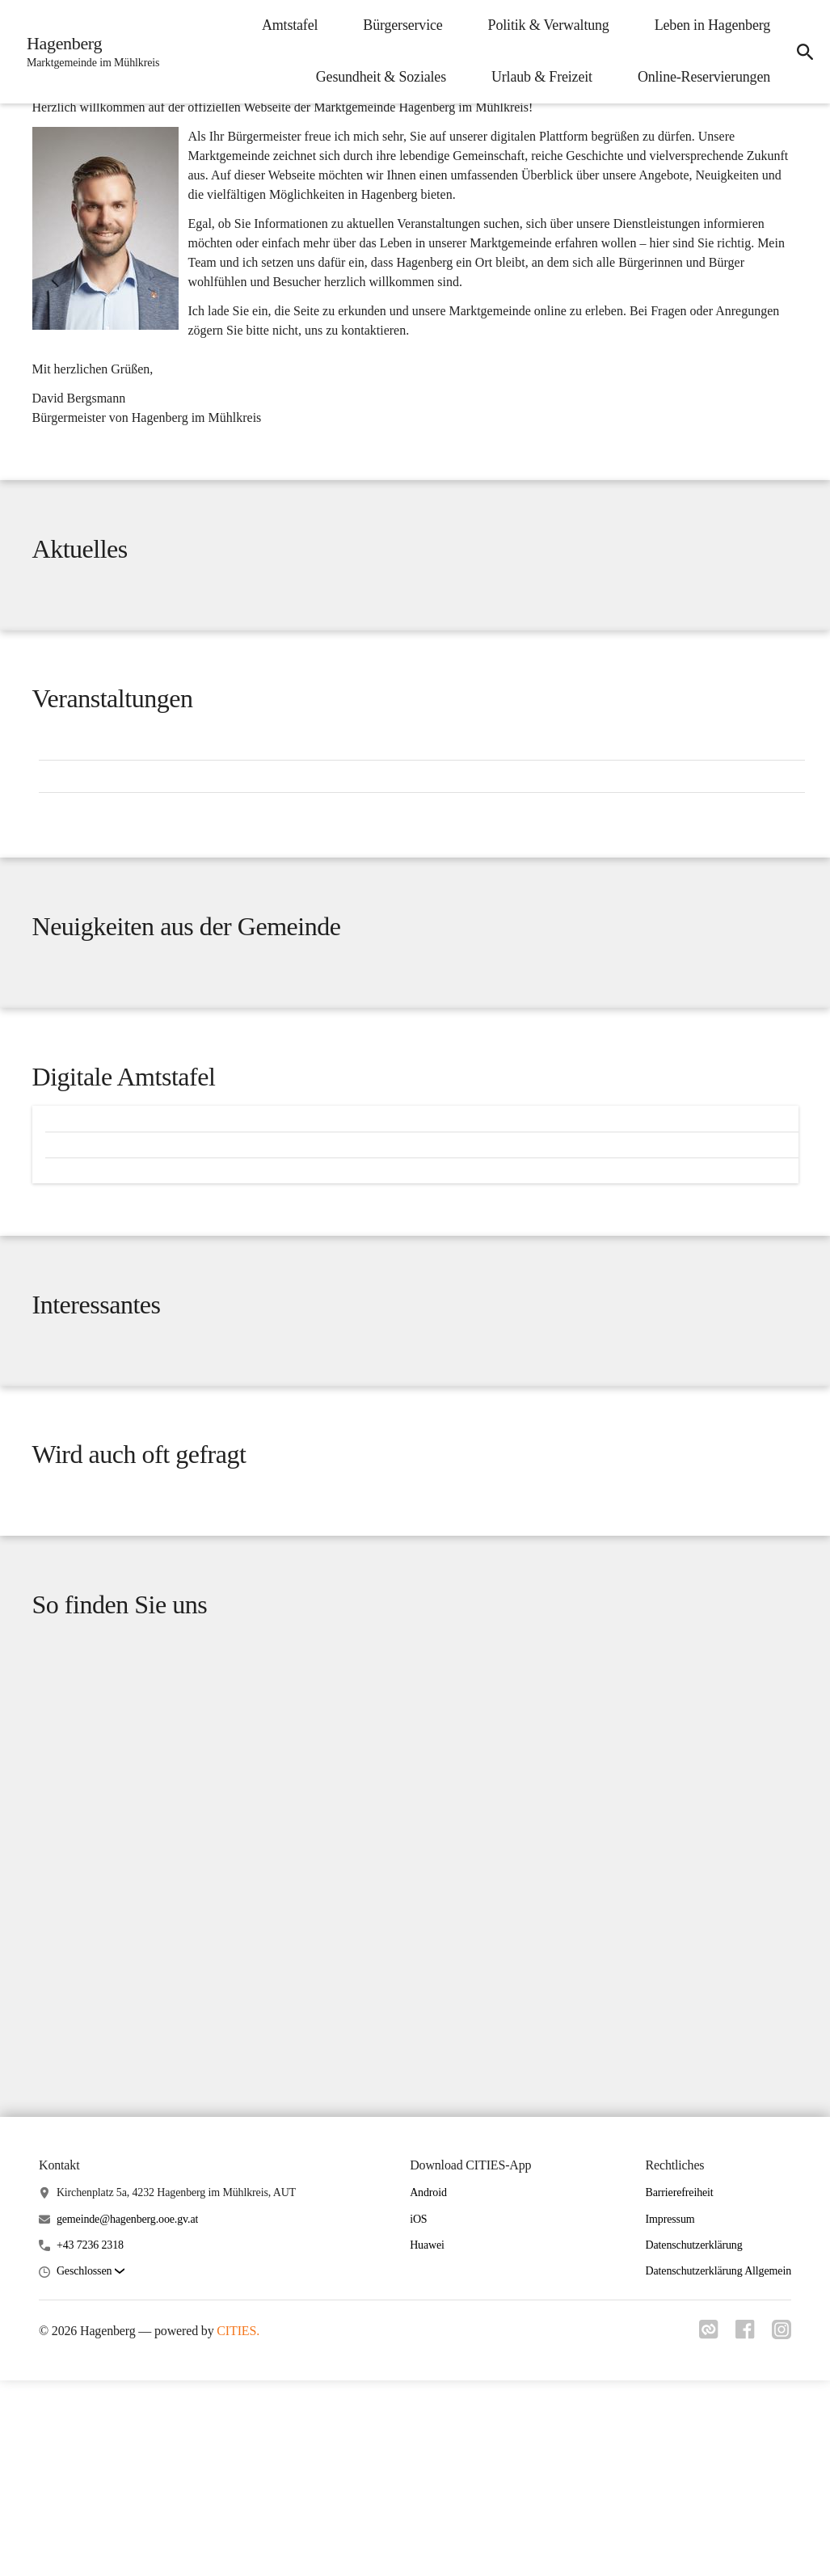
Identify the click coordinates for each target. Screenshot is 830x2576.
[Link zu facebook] (742, 2530)
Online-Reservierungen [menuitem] (699, 77)
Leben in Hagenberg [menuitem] (707, 25)
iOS (418, 2415)
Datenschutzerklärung (694, 2441)
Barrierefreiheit (680, 2388)
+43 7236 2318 (90, 2441)
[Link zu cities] (704, 2530)
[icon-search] (802, 52)
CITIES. (238, 2526)
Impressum (670, 2415)
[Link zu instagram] (781, 2530)
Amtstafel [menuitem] (285, 25)
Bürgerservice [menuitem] (397, 25)
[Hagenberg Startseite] (90, 51)
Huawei (427, 2441)
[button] (90, 2467)
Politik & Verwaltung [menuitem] (544, 25)
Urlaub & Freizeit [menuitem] (537, 77)
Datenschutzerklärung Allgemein (718, 2466)
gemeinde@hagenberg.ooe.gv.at (127, 2415)
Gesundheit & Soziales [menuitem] (376, 77)
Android (428, 2388)
